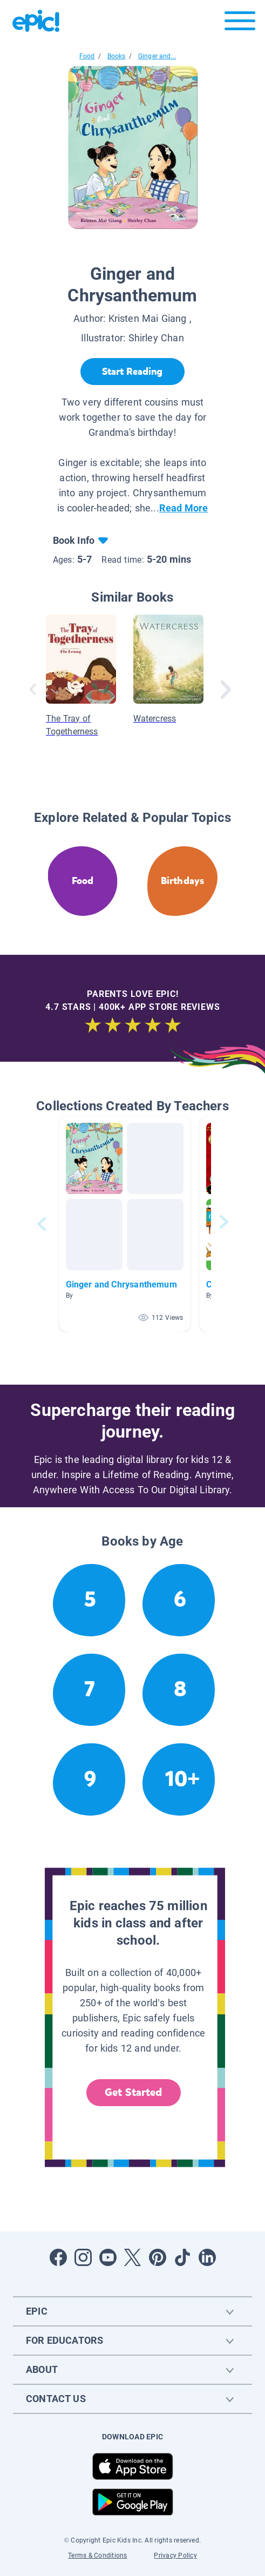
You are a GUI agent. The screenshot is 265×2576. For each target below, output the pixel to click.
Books (116, 56)
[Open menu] (240, 23)
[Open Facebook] (58, 2257)
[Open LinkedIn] (207, 2257)
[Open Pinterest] (157, 2257)
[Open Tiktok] (182, 2257)
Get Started (133, 2092)
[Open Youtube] (108, 2257)
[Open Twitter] (132, 2257)
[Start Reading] (132, 371)
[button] (125, 1224)
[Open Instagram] (83, 2257)
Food (87, 56)
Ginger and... (157, 56)
